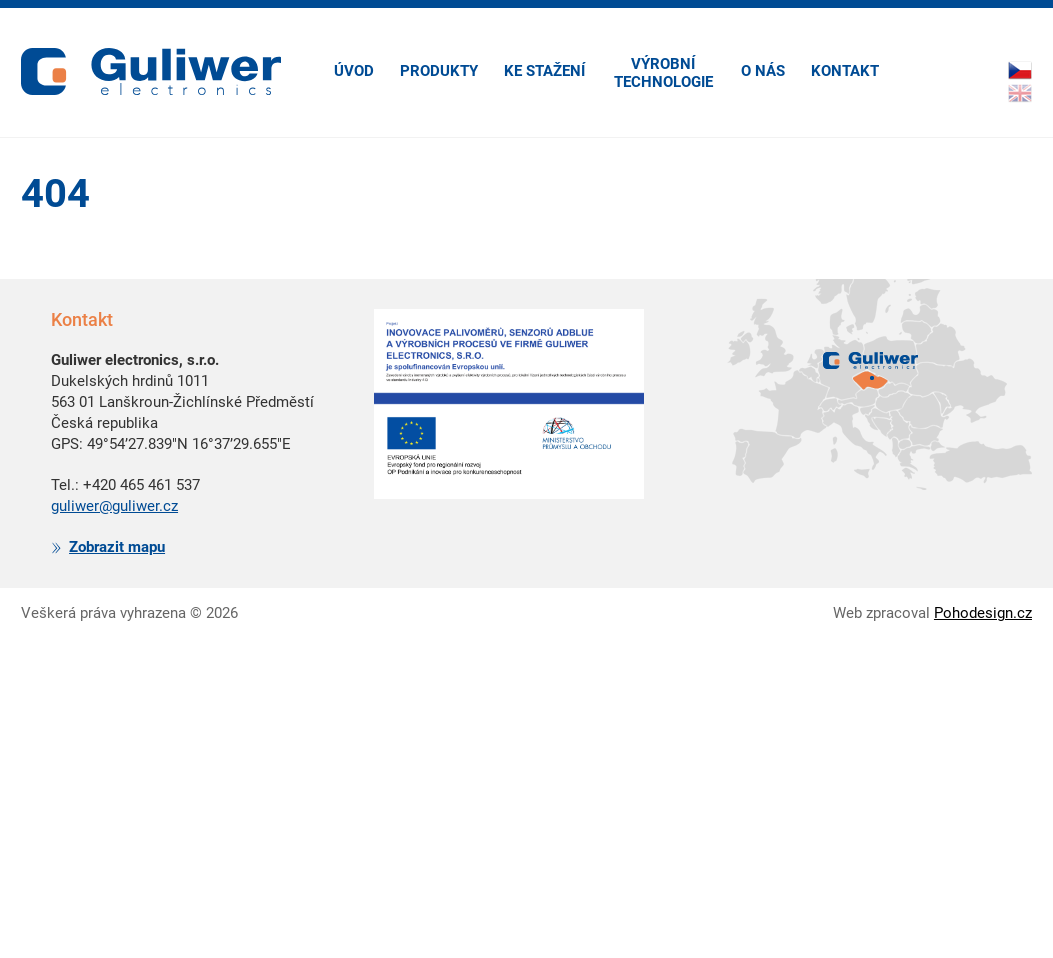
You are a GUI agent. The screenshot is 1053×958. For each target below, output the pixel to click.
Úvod (354, 71)
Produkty (439, 71)
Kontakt (845, 71)
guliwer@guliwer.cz (114, 506)
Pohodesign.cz (983, 613)
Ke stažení (544, 71)
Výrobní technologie (663, 73)
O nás (763, 71)
